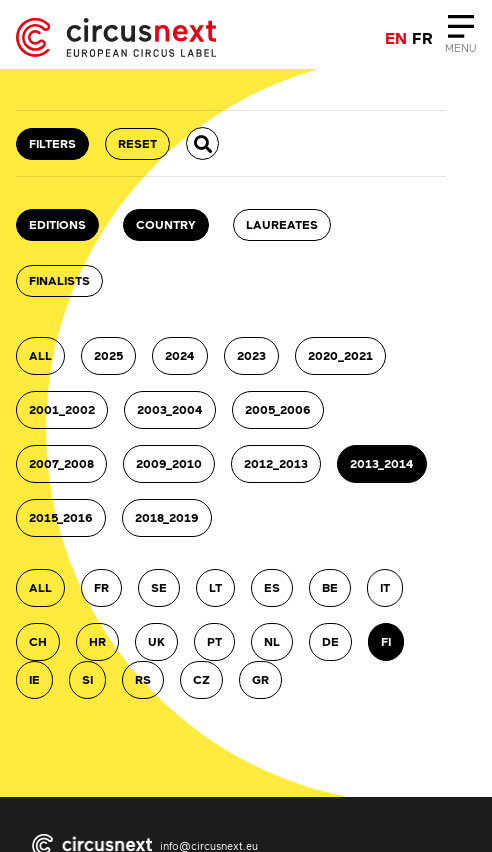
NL (272, 641)
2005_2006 (278, 409)
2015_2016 (61, 517)
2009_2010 (169, 463)
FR (101, 587)
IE (34, 679)
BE (330, 587)
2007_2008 (61, 463)
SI (87, 679)
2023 (251, 355)
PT (214, 641)
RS (143, 679)
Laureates (282, 224)
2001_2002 (62, 409)
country (166, 224)
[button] (202, 143)
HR (97, 641)
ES (272, 587)
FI (386, 641)
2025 (108, 355)
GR (260, 679)
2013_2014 (382, 463)
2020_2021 (340, 355)
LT (215, 587)
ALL (40, 355)
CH (38, 641)
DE (330, 641)
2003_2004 (170, 409)
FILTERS (52, 143)
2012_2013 (276, 463)
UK (156, 641)
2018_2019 (167, 517)
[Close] (460, 37)
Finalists (59, 280)
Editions (57, 224)
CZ (201, 679)
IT (385, 587)
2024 (180, 355)
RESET (137, 143)
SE (159, 587)
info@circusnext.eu (209, 845)
